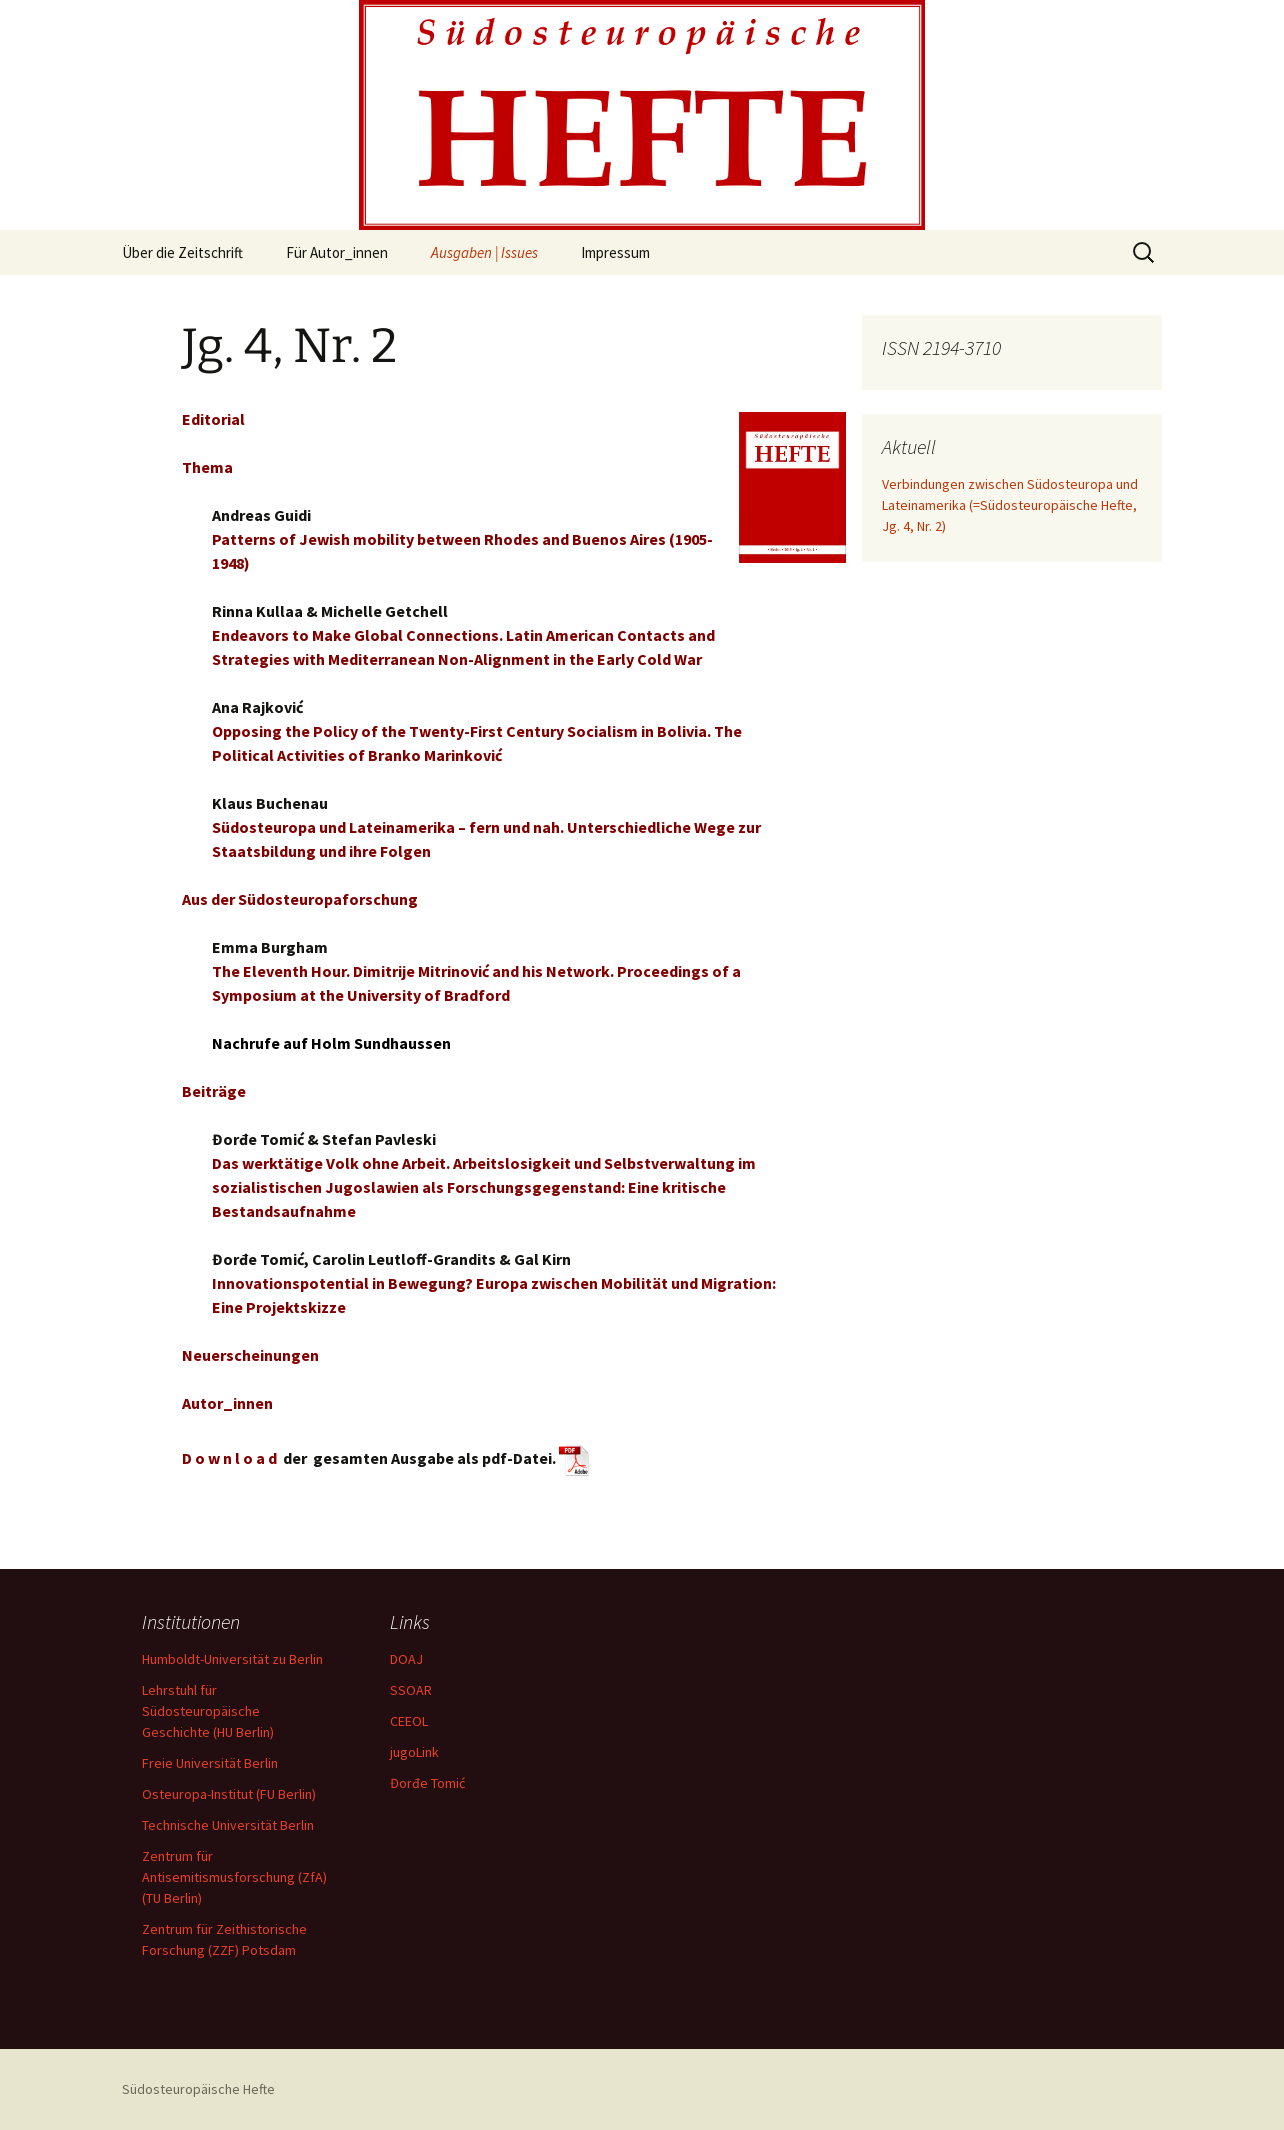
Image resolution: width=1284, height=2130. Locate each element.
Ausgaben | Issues (484, 252)
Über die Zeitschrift (182, 252)
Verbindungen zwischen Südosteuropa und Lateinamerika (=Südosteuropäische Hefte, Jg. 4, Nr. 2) (1010, 505)
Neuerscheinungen (250, 1355)
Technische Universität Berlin (228, 1825)
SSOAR (411, 1690)
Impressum (615, 252)
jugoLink (414, 1752)
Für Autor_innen (337, 252)
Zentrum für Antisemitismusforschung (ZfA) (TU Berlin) (234, 1877)
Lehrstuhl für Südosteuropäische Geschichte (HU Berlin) (208, 1711)
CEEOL (409, 1721)
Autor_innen (227, 1403)
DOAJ (406, 1659)
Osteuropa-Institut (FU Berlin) (229, 1794)
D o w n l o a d (229, 1458)
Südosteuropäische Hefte (198, 2089)
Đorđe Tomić (427, 1783)
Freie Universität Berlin (210, 1763)
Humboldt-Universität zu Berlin (232, 1659)
